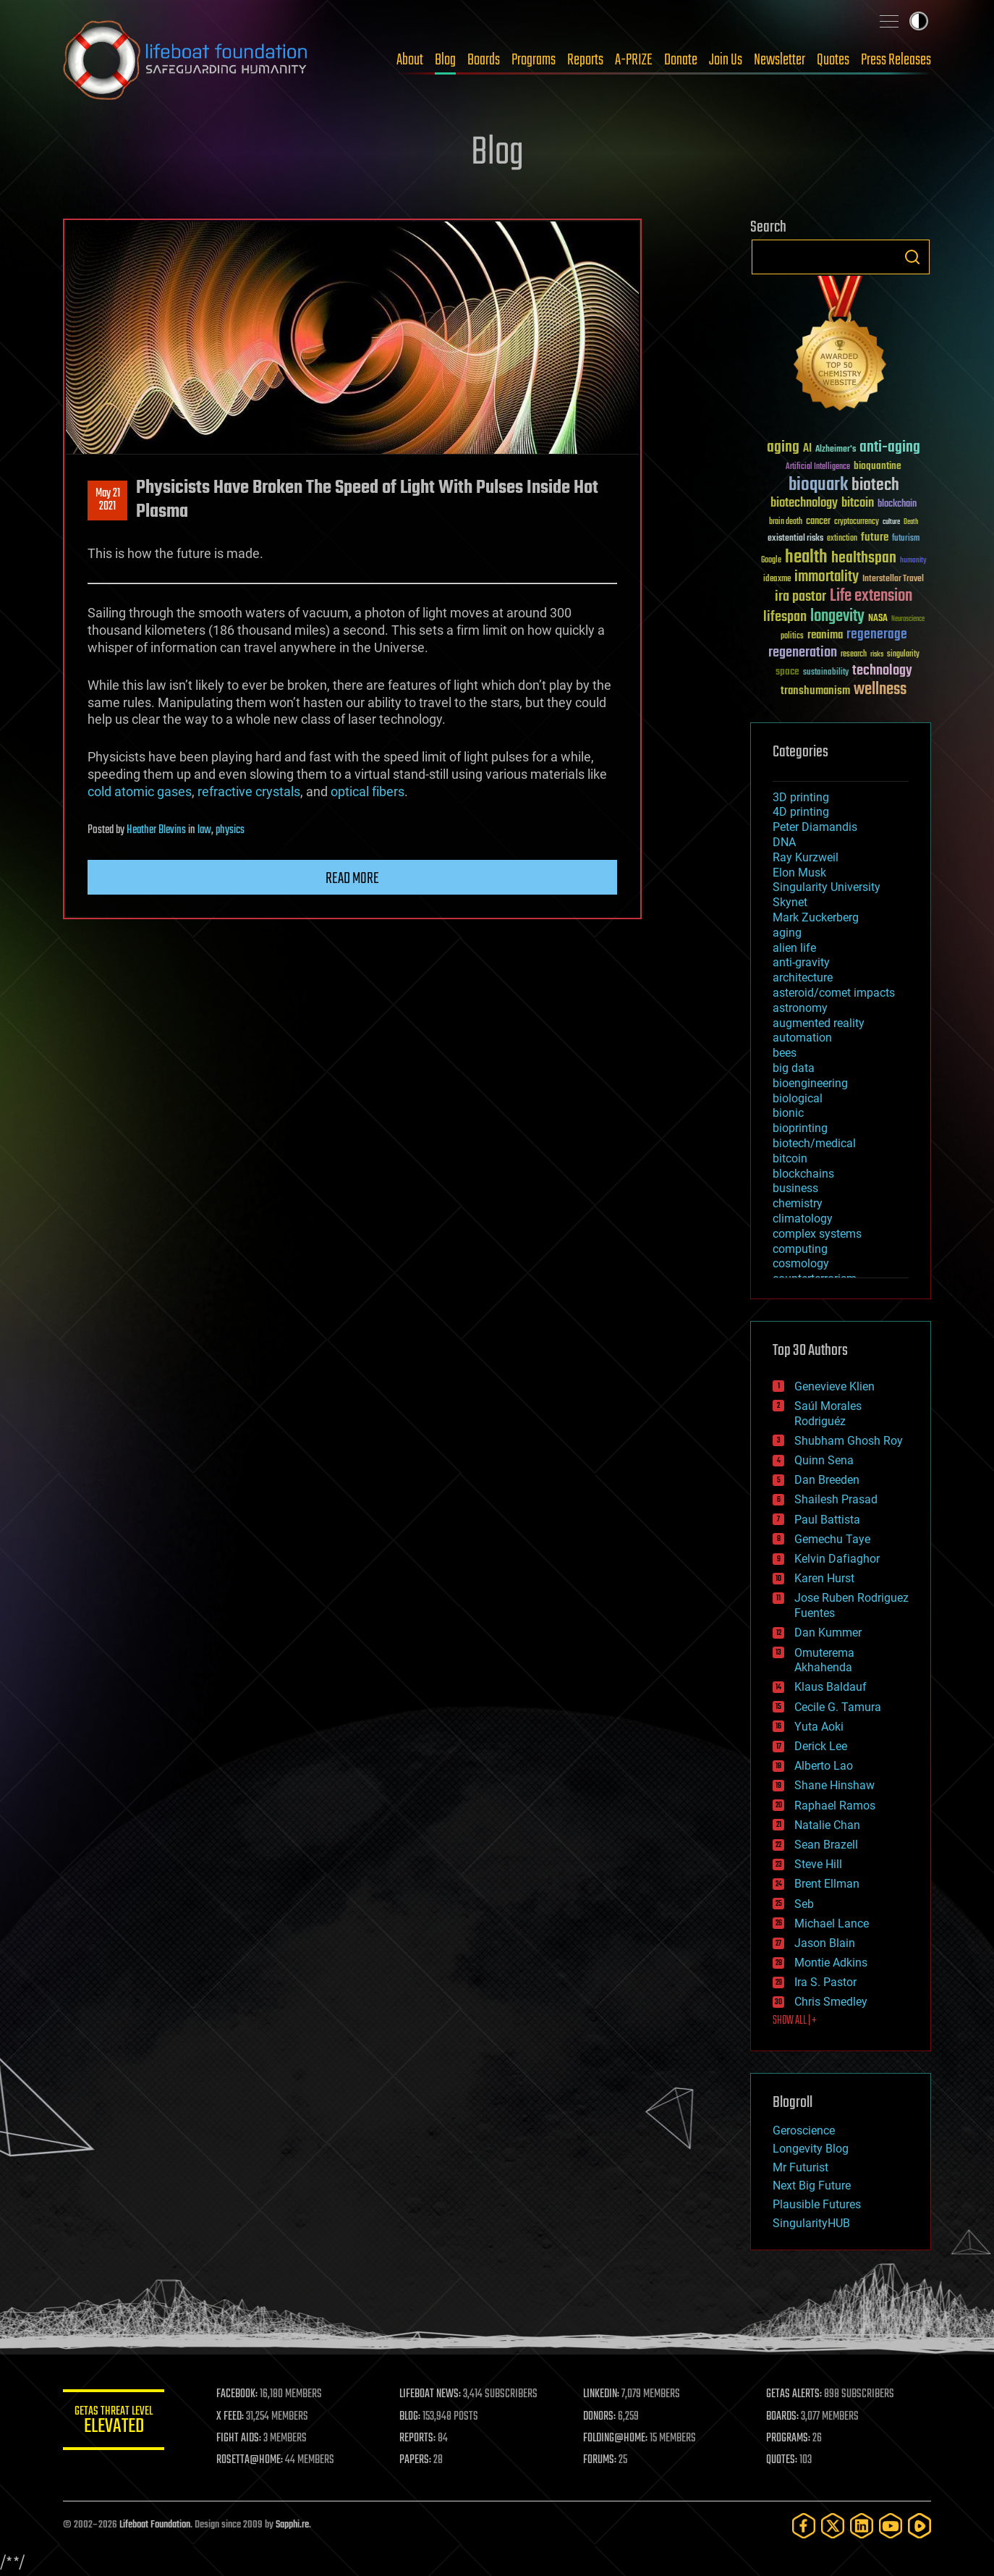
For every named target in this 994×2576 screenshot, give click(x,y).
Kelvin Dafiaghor (837, 1559)
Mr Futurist (800, 2167)
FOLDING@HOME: (615, 2438)
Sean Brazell (826, 1844)
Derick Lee (820, 1746)
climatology (803, 1218)
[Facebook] (803, 2525)
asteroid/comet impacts (834, 993)
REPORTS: (417, 2438)
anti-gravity (801, 962)
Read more (352, 878)
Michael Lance (831, 1923)
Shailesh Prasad (836, 1499)
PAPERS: (415, 2460)
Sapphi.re (292, 2525)
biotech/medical (814, 1143)
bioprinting (800, 1128)
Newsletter (779, 60)
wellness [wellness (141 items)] (880, 689)
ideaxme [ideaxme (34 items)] (777, 580)
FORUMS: (599, 2460)
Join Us (725, 60)
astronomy (800, 1008)
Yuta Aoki (819, 1726)
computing (800, 1249)
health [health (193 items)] (806, 557)
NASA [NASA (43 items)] (878, 619)
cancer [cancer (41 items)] (818, 522)
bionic (788, 1113)
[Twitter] (832, 2525)
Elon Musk (799, 872)
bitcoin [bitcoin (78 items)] (857, 503)
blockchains (803, 1174)
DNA (784, 842)
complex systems (817, 1234)
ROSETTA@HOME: (249, 2460)
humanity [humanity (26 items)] (913, 561)
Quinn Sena (824, 1460)
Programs (533, 60)
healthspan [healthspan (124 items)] (863, 558)
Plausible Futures (817, 2204)
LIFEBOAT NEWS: (430, 2394)
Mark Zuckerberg (816, 917)
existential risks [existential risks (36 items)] (795, 538)
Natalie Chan (827, 1825)
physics (230, 830)
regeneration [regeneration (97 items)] (802, 652)
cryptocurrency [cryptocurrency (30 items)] (856, 522)
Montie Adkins (830, 1962)
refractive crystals (248, 791)
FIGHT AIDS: (238, 2438)
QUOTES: (781, 2460)
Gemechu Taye (832, 1539)
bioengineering (810, 1083)
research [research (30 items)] (854, 654)
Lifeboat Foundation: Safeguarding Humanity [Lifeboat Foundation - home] (186, 60)
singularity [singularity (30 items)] (903, 654)
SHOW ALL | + (795, 2020)
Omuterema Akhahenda (824, 1660)
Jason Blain (824, 1943)
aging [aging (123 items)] (783, 448)
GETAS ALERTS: (794, 2394)
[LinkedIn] (861, 2525)
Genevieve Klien (834, 1386)
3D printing (801, 797)
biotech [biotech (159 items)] (875, 485)
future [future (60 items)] (874, 537)
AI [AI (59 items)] (807, 449)
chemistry (798, 1203)
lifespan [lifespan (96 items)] (785, 617)
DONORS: (599, 2416)
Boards (483, 60)
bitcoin (790, 1158)
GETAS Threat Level (114, 2422)
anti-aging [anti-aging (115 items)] (889, 448)
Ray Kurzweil (805, 857)
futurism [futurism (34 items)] (905, 539)
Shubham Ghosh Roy (848, 1441)
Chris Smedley (830, 2002)
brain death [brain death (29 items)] (785, 522)
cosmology (801, 1263)
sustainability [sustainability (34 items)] (826, 673)
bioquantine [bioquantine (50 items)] (877, 466)
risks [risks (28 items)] (876, 654)
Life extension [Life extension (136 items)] (871, 596)
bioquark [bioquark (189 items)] (818, 485)
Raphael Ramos (834, 1805)
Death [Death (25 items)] (911, 522)
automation (802, 1037)
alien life (794, 948)
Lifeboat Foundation (154, 2525)
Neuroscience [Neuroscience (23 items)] (908, 620)
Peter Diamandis (815, 827)
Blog (445, 60)
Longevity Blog (811, 2148)
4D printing (801, 812)
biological (798, 1098)
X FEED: (230, 2416)
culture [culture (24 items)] (891, 522)
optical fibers (367, 791)
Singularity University (826, 887)
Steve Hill (818, 1864)
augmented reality (819, 1023)
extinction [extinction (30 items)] (842, 539)
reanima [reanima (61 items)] (825, 635)
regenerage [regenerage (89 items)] (876, 635)
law (204, 830)
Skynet (790, 902)
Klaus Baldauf (830, 1687)
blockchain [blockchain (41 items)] (897, 504)
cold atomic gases (140, 791)
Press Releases (896, 60)
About (409, 60)
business (795, 1188)
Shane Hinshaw (834, 1785)
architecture (803, 977)
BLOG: (409, 2416)
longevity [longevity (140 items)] (837, 616)
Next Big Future (812, 2185)
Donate (680, 60)
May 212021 (107, 500)
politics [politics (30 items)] (792, 636)
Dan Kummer (828, 1632)
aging (787, 932)
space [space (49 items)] (787, 671)
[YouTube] (890, 2525)
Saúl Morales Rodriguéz (828, 1413)
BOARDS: (782, 2416)
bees (785, 1053)
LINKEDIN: (601, 2394)
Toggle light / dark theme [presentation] (918, 21)
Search (912, 257)
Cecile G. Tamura (837, 1707)
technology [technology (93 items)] (882, 671)
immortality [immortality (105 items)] (826, 577)
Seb (804, 1904)
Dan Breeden (826, 1480)
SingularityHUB (811, 2223)
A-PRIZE (634, 60)
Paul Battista (827, 1519)
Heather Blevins (156, 830)
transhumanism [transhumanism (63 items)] (815, 691)
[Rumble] (919, 2525)
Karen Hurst (824, 1578)
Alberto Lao (823, 1766)
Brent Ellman (826, 1884)
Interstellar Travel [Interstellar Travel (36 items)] (893, 579)
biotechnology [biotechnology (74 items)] (804, 503)
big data (794, 1068)
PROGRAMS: (788, 2438)
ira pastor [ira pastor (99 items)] (800, 596)
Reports (585, 60)
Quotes (833, 60)
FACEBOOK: (237, 2394)
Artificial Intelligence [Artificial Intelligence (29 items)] (818, 467)
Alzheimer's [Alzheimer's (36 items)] (835, 449)
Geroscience (804, 2130)
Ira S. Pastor (825, 1982)
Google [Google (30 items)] (771, 560)
